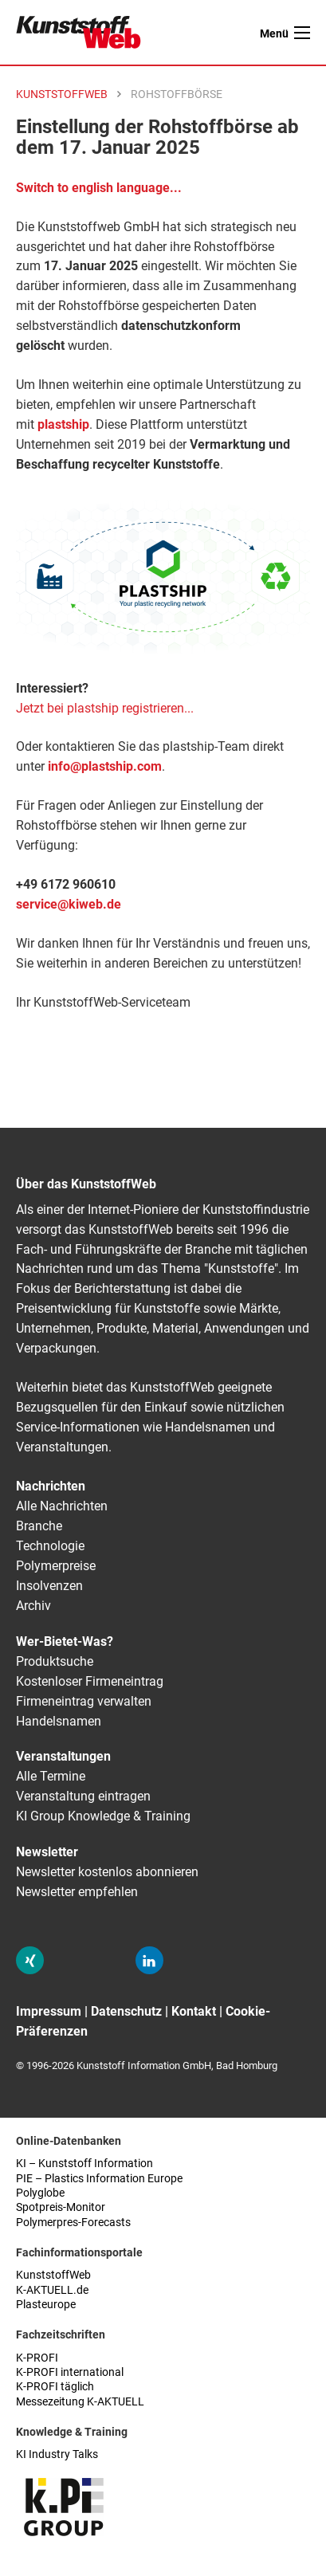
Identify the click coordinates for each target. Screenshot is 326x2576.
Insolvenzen (49, 1585)
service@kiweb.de (68, 904)
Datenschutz (126, 2011)
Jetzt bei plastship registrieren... (105, 708)
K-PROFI (37, 2358)
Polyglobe (40, 2193)
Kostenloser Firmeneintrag (89, 1681)
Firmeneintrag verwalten (83, 1701)
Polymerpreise (56, 1565)
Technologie (50, 1545)
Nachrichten (50, 1486)
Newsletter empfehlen (77, 1891)
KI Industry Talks (57, 2454)
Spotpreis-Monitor (60, 2207)
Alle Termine (50, 1776)
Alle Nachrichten (62, 1506)
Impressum (48, 2011)
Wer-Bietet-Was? (64, 1641)
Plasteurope (46, 2304)
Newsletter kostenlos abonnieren (107, 1871)
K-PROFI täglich (55, 2386)
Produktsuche (54, 1661)
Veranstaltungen (63, 1756)
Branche (39, 1525)
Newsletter (47, 1851)
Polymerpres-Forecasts (73, 2222)
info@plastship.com (105, 766)
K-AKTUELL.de (52, 2290)
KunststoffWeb (53, 2275)
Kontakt (193, 2011)
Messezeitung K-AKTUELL (80, 2402)
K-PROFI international (70, 2372)
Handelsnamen (58, 1721)
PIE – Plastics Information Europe (99, 2178)
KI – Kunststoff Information (84, 2163)
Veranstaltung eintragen (83, 1796)
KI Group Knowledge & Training (103, 1816)
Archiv (33, 1605)
